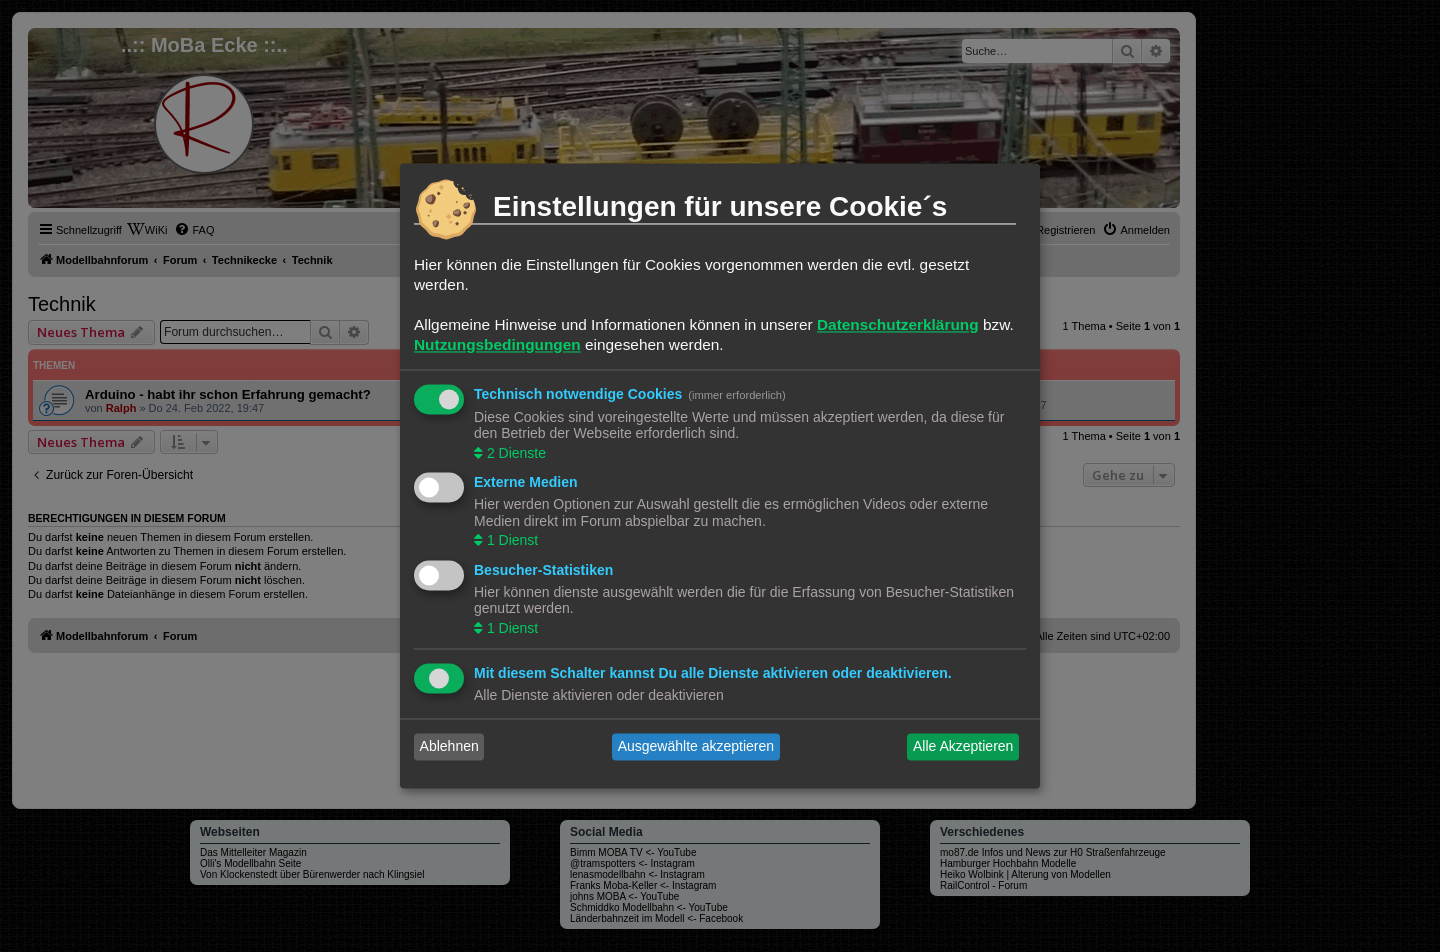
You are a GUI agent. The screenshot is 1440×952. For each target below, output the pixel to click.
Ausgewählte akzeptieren (696, 747)
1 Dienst (510, 541)
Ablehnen (449, 747)
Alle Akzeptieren (963, 747)
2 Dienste (514, 453)
